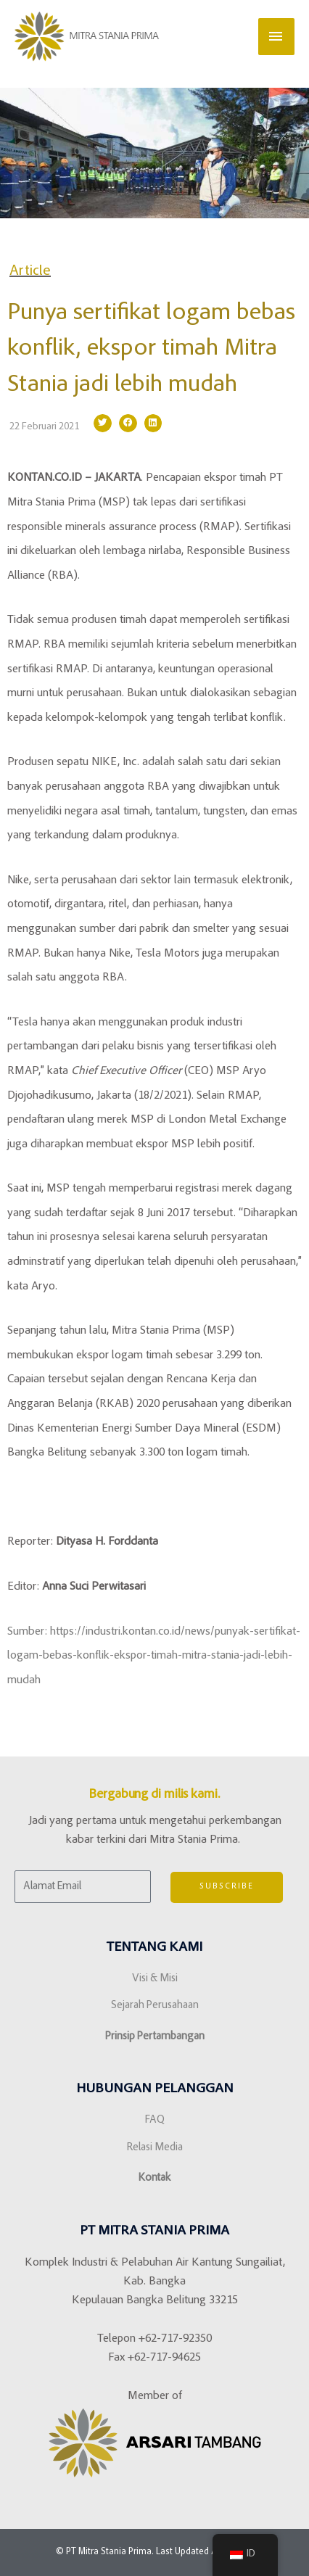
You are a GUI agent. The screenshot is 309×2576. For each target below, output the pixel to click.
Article (30, 271)
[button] (103, 423)
